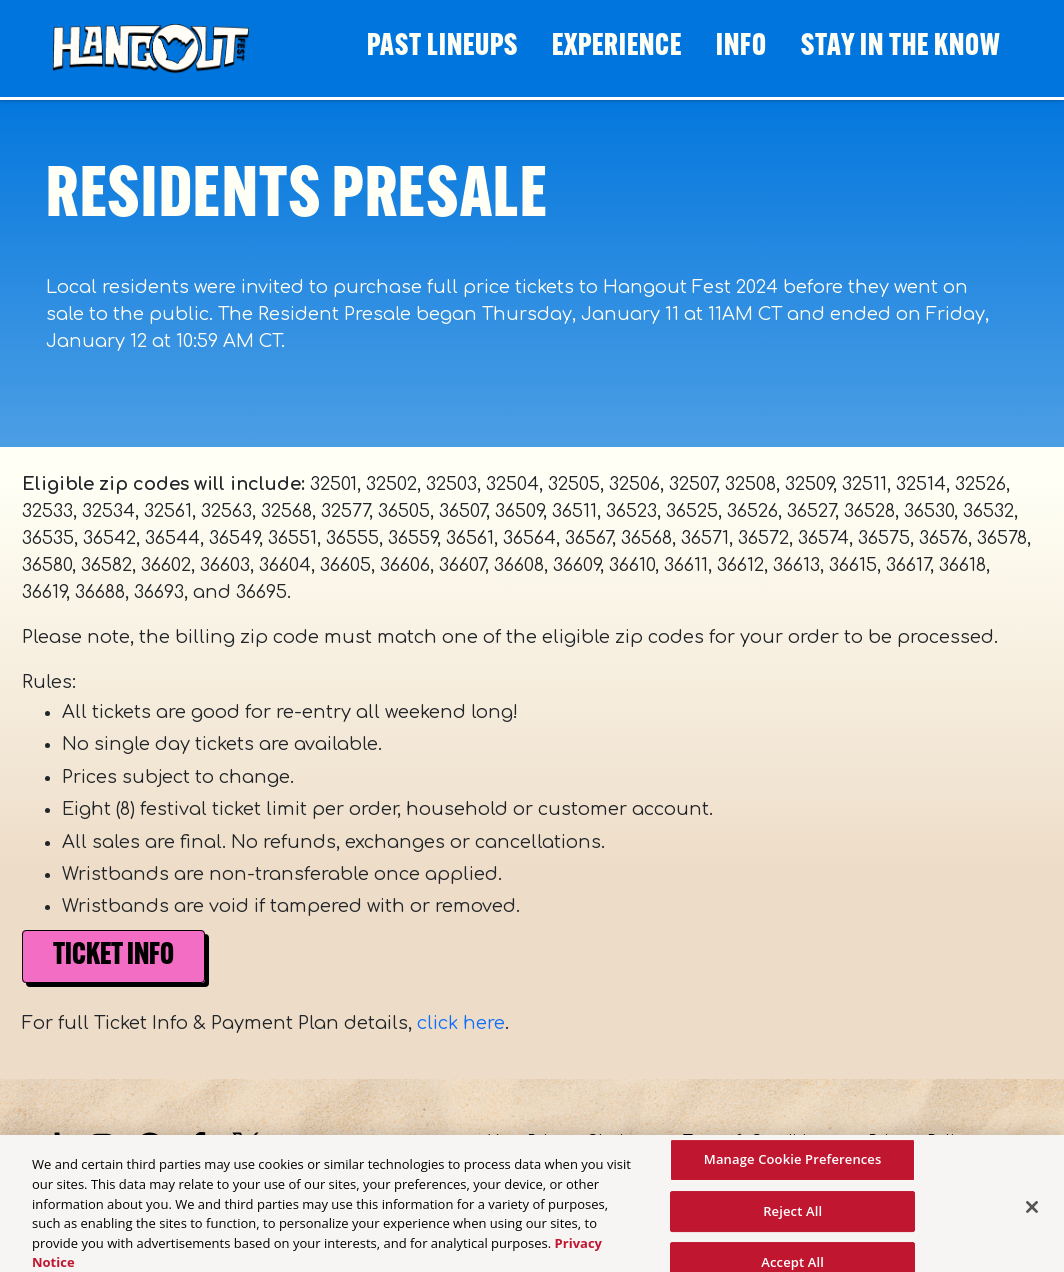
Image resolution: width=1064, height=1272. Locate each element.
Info (741, 47)
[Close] (1032, 1213)
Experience (617, 47)
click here (461, 1023)
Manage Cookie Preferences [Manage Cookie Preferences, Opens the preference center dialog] (793, 1165)
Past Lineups (442, 47)
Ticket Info (113, 956)
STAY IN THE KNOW (901, 47)
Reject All (792, 1217)
